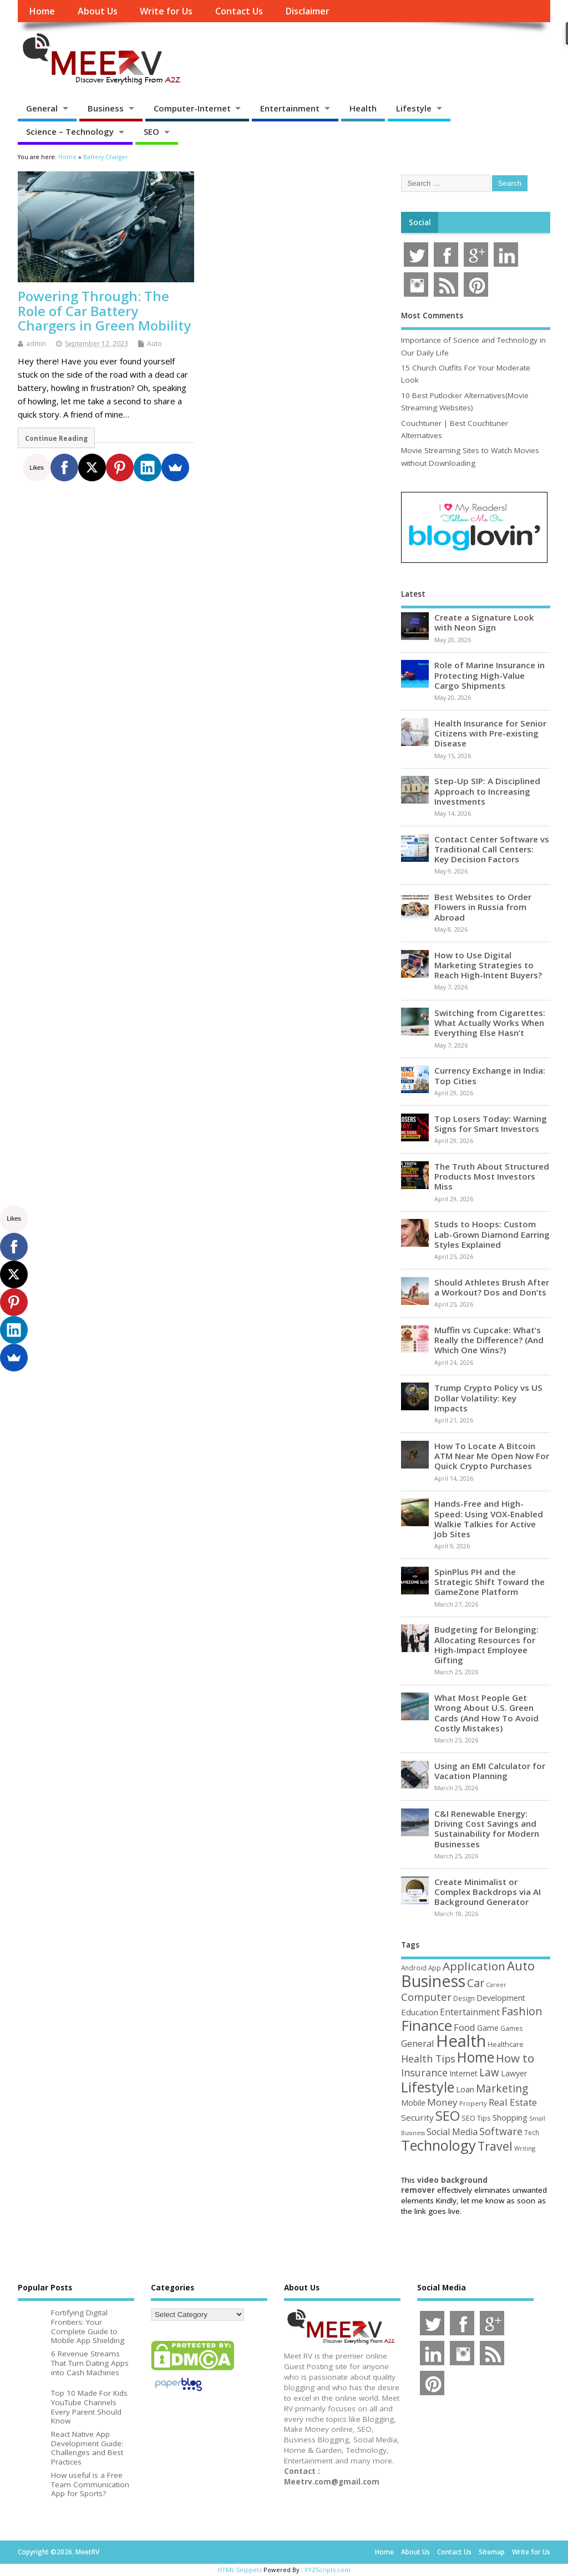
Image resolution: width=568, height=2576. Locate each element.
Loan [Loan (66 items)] (465, 2089)
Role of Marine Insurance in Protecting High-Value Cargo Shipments (489, 674)
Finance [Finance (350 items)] (426, 2025)
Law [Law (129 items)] (489, 2072)
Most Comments (432, 316)
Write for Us (166, 11)
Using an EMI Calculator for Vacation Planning (489, 1770)
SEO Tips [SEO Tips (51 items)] (476, 2118)
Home (42, 11)
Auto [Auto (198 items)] (521, 1965)
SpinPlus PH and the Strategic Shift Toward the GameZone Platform (489, 1581)
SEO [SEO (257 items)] (447, 2115)
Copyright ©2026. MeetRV (58, 2552)
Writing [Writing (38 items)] (524, 2148)
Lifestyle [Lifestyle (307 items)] (427, 2086)
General (42, 108)
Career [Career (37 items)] (496, 1985)
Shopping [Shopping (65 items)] (510, 2117)
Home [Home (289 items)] (475, 2057)
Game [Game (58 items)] (488, 2028)
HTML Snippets (239, 2569)
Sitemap (492, 2552)
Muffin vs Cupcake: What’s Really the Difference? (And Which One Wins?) (489, 1339)
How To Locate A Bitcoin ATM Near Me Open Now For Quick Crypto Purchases (491, 1455)
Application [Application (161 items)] (474, 1966)
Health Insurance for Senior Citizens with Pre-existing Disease (490, 733)
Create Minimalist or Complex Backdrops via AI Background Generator (487, 1891)
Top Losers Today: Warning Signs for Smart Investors (490, 1123)
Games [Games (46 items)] (511, 2028)
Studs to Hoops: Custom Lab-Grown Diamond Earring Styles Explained (492, 1233)
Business (106, 108)
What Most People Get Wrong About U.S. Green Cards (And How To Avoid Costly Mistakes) (486, 1713)
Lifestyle (414, 108)
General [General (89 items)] (417, 2043)
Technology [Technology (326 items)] (438, 2145)
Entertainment (290, 108)
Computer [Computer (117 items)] (426, 1997)
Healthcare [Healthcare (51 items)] (506, 2044)
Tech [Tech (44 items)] (531, 2132)
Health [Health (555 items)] (461, 2041)
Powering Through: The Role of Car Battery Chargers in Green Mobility (104, 310)
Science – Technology (70, 131)
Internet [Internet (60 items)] (463, 2073)
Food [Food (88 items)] (464, 2027)
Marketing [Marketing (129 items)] (502, 2088)
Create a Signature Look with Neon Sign (484, 622)
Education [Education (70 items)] (419, 2012)
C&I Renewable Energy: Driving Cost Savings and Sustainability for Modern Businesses (486, 1829)
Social (420, 222)
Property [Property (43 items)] (473, 2103)
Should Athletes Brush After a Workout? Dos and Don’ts (491, 1287)
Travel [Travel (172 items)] (495, 2146)
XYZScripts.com (328, 2569)
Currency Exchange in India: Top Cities (489, 1075)
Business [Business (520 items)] (433, 1980)
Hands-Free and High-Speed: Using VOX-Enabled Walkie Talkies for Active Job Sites (488, 1518)
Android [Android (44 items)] (414, 1967)
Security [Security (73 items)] (417, 2117)
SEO (151, 131)
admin (36, 343)
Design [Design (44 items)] (464, 1998)
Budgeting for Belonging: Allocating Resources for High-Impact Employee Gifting (486, 1644)
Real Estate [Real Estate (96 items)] (513, 2102)
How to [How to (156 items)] (515, 2058)
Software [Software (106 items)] (501, 2131)
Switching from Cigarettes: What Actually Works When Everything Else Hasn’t (489, 1022)
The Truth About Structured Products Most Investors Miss (491, 1176)
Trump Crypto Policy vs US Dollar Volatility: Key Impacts (488, 1397)
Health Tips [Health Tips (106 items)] (428, 2058)
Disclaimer (307, 11)
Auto (154, 343)
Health (363, 108)
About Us (98, 11)
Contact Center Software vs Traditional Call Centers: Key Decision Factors (491, 849)
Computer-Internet (192, 108)
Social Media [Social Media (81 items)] (452, 2132)
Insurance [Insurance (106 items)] (424, 2072)
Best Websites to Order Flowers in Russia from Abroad (482, 906)
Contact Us (239, 11)
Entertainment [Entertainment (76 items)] (470, 2012)
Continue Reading (56, 438)
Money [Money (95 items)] (442, 2102)
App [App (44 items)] (434, 1967)
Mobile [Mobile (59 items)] (413, 2102)
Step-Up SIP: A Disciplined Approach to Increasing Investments (487, 790)
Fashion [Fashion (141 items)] (521, 2011)
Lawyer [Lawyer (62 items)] (514, 2073)
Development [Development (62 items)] (500, 1998)
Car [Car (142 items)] (475, 1982)
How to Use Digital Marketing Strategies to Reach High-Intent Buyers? (488, 964)
